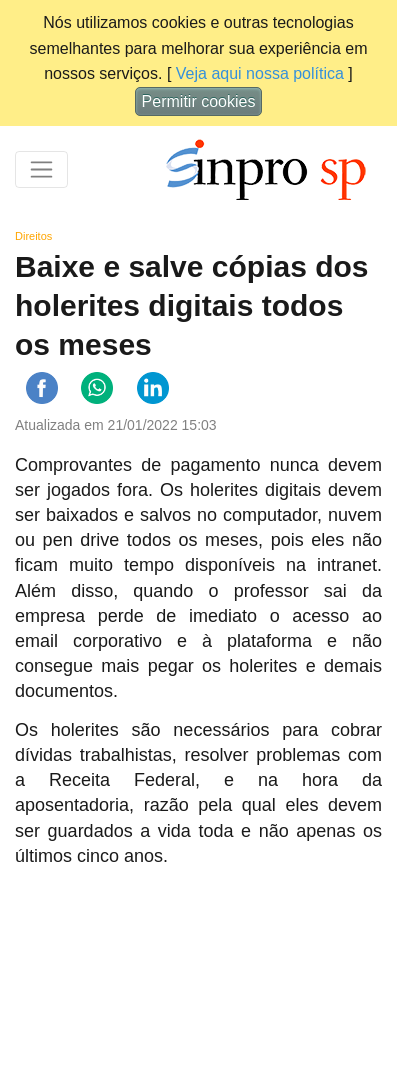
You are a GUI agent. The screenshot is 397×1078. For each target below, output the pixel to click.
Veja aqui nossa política (260, 73)
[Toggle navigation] (41, 169)
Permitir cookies (199, 101)
